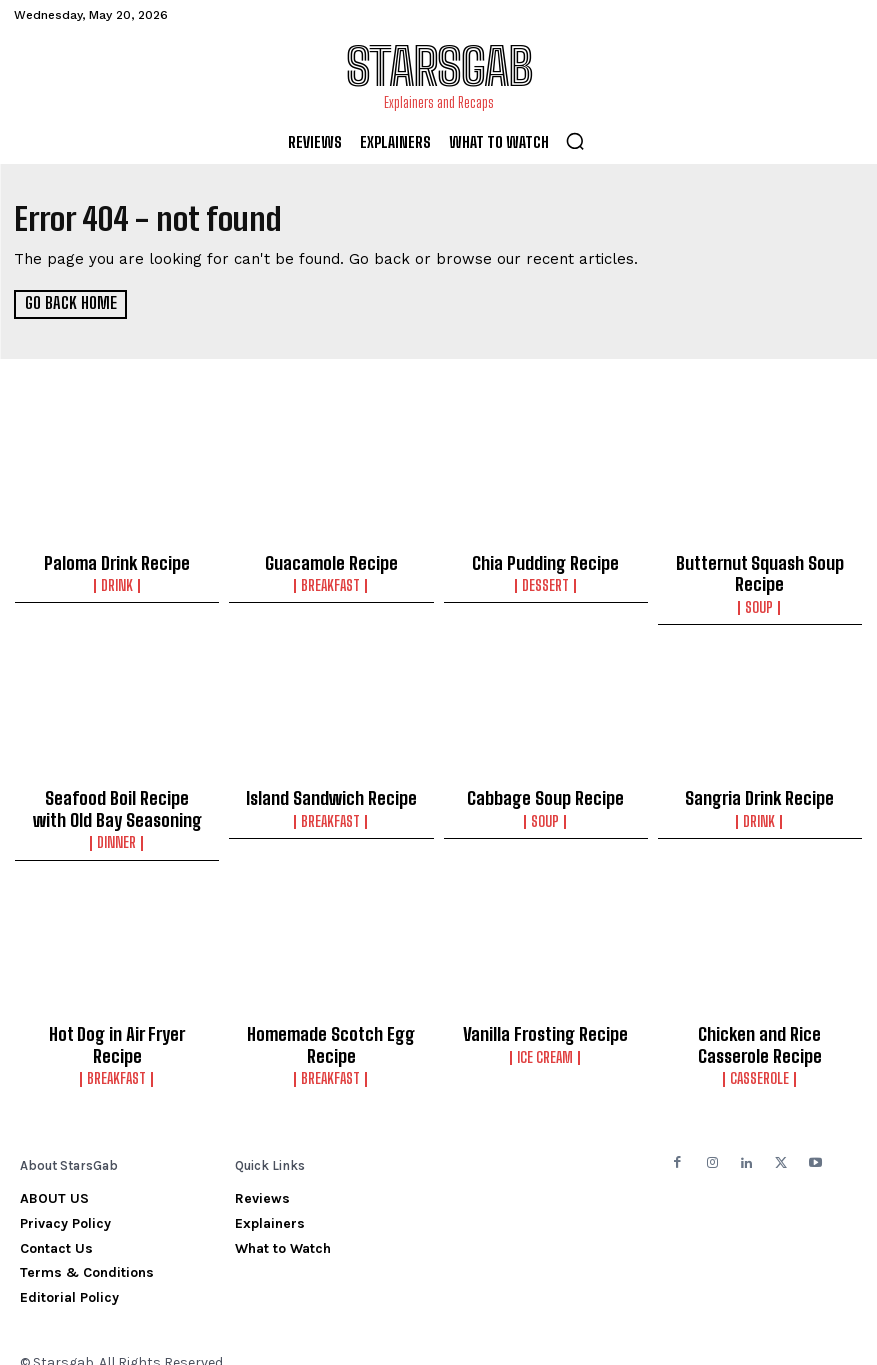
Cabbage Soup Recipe (546, 790)
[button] (575, 141)
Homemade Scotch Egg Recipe (331, 1027)
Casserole (759, 1057)
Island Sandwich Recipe (331, 790)
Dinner (117, 829)
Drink (117, 582)
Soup (760, 600)
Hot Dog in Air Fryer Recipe (117, 1018)
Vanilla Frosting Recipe (546, 1018)
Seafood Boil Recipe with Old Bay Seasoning (117, 799)
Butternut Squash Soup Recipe (760, 570)
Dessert (545, 582)
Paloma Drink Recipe (117, 561)
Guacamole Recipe (331, 561)
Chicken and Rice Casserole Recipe (759, 1027)
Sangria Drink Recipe (760, 790)
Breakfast (331, 582)
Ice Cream (546, 1039)
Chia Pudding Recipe (546, 561)
